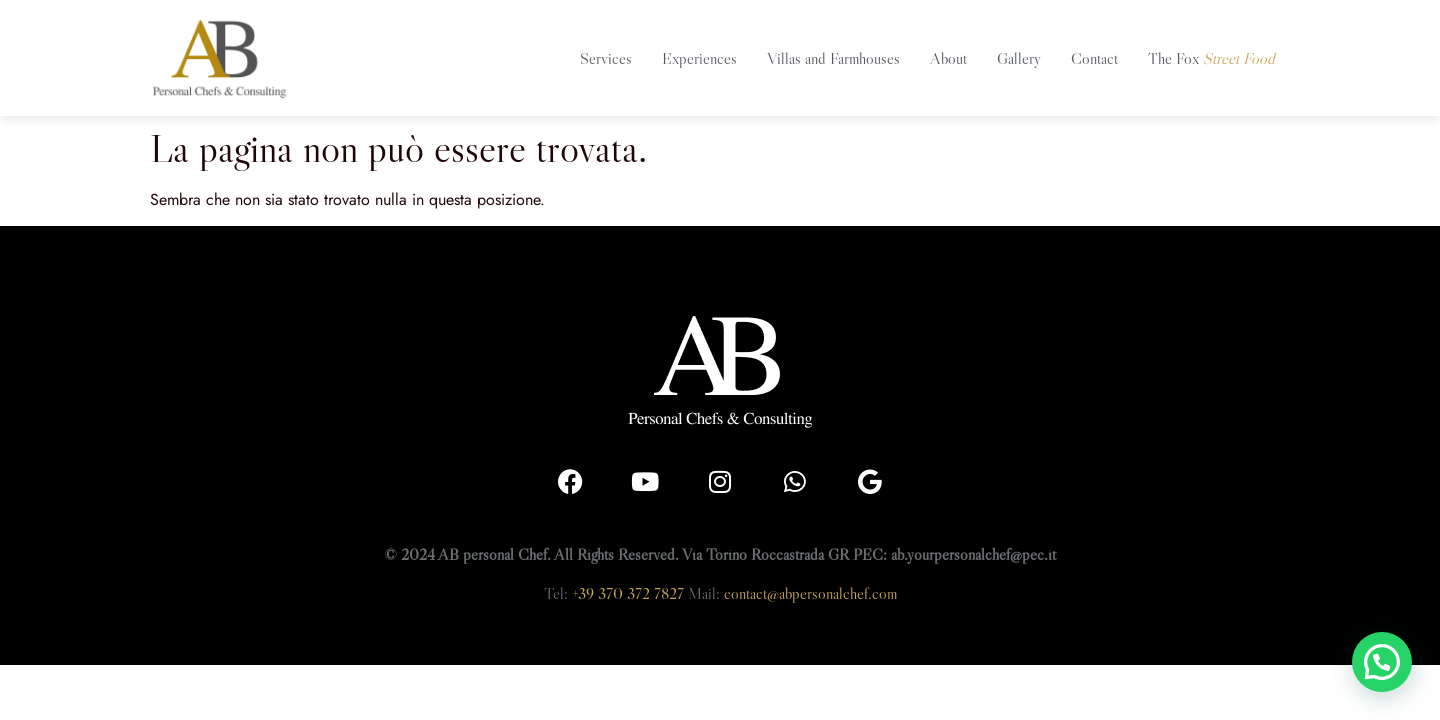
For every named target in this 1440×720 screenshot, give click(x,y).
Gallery (1019, 58)
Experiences (699, 58)
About (948, 58)
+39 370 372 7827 (628, 593)
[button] (1382, 662)
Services (606, 58)
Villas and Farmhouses (833, 58)
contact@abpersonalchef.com (810, 593)
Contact (1094, 58)
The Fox (1211, 58)
